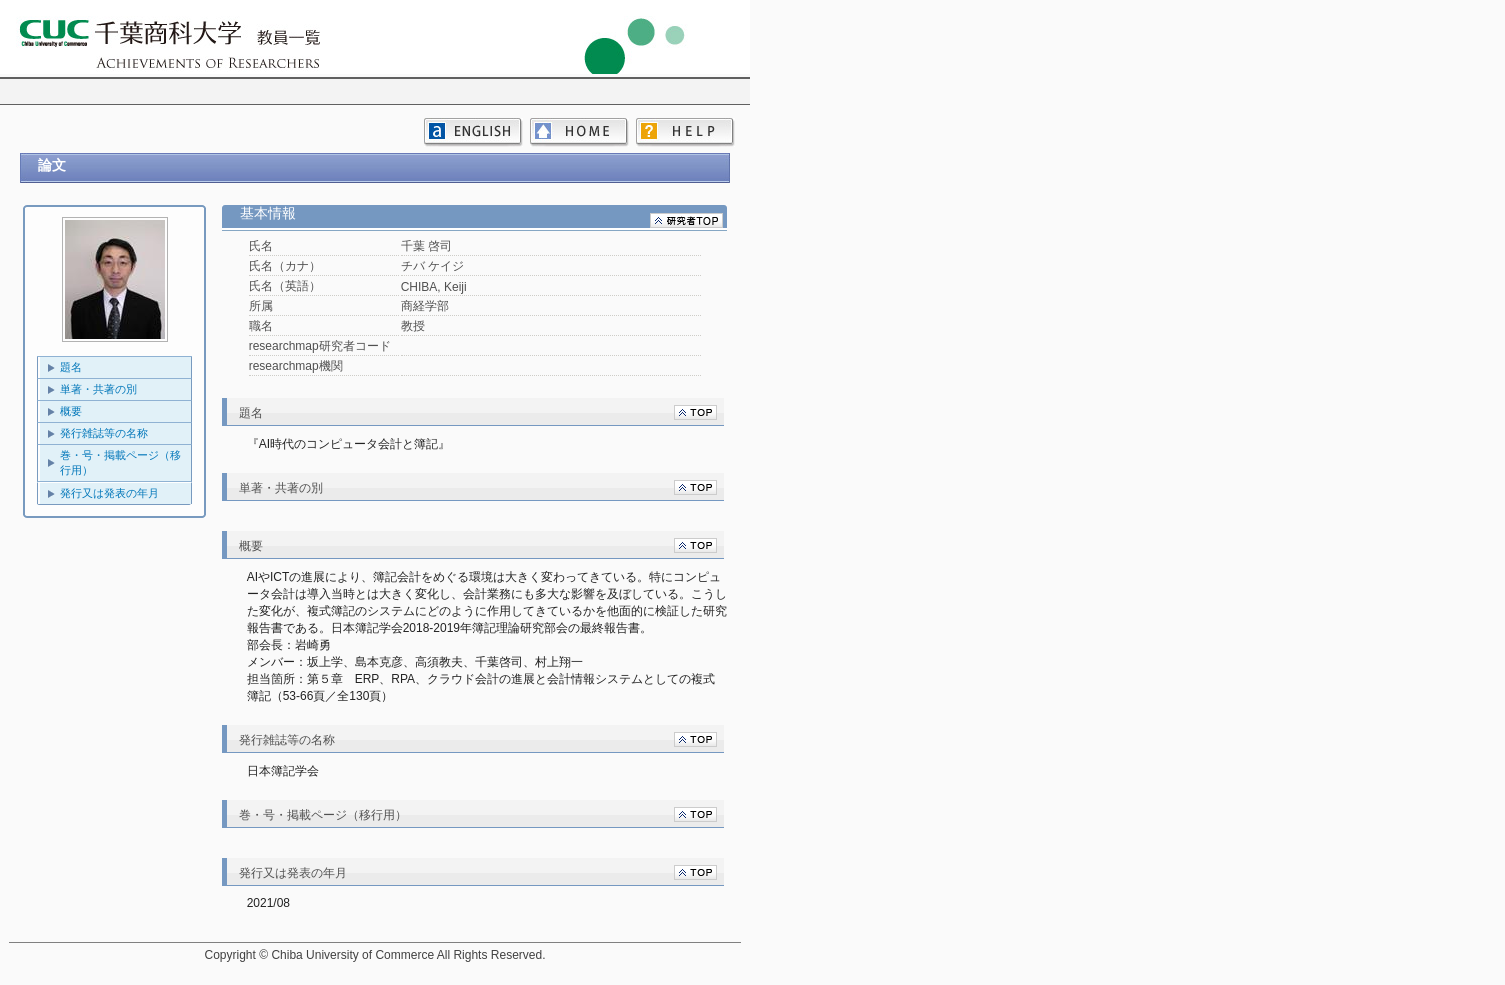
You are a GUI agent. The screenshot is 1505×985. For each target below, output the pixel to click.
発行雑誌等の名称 (104, 433)
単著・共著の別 (98, 389)
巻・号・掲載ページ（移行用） (120, 462)
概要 (71, 411)
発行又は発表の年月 (109, 493)
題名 (71, 367)
